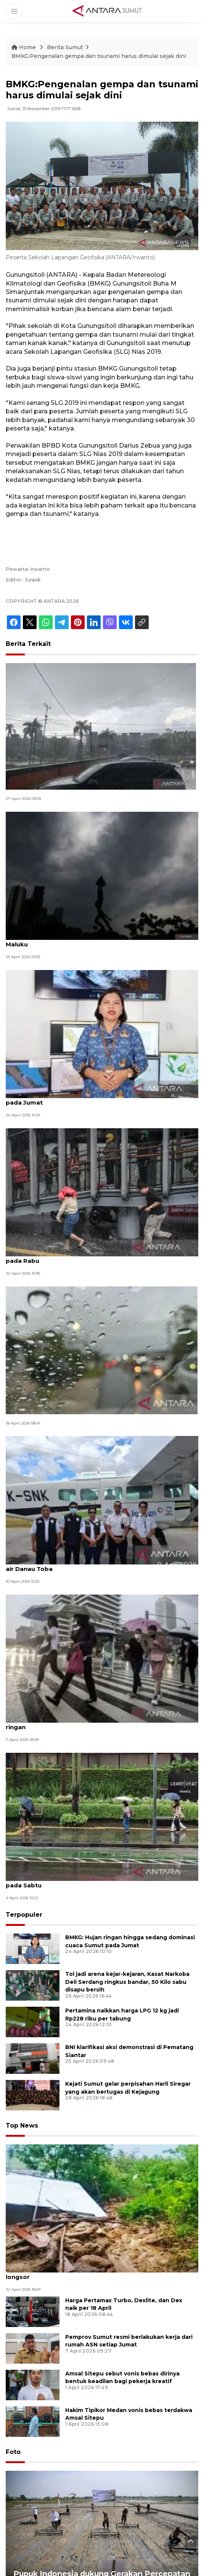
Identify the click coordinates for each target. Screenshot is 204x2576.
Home (24, 47)
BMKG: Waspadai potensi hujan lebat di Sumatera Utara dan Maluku (98, 940)
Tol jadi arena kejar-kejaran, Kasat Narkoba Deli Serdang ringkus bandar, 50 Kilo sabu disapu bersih (127, 1982)
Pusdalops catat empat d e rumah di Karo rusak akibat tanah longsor (100, 2272)
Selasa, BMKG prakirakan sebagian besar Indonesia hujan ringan (94, 1723)
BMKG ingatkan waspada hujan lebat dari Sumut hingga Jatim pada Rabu (101, 1256)
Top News (22, 2125)
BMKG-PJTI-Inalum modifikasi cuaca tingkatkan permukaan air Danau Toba (97, 1564)
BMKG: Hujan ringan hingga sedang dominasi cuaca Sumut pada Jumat (95, 1098)
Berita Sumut (65, 47)
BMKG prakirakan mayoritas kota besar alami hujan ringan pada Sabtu (95, 1881)
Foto (13, 2452)
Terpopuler (24, 1914)
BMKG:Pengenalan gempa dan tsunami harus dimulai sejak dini (98, 56)
